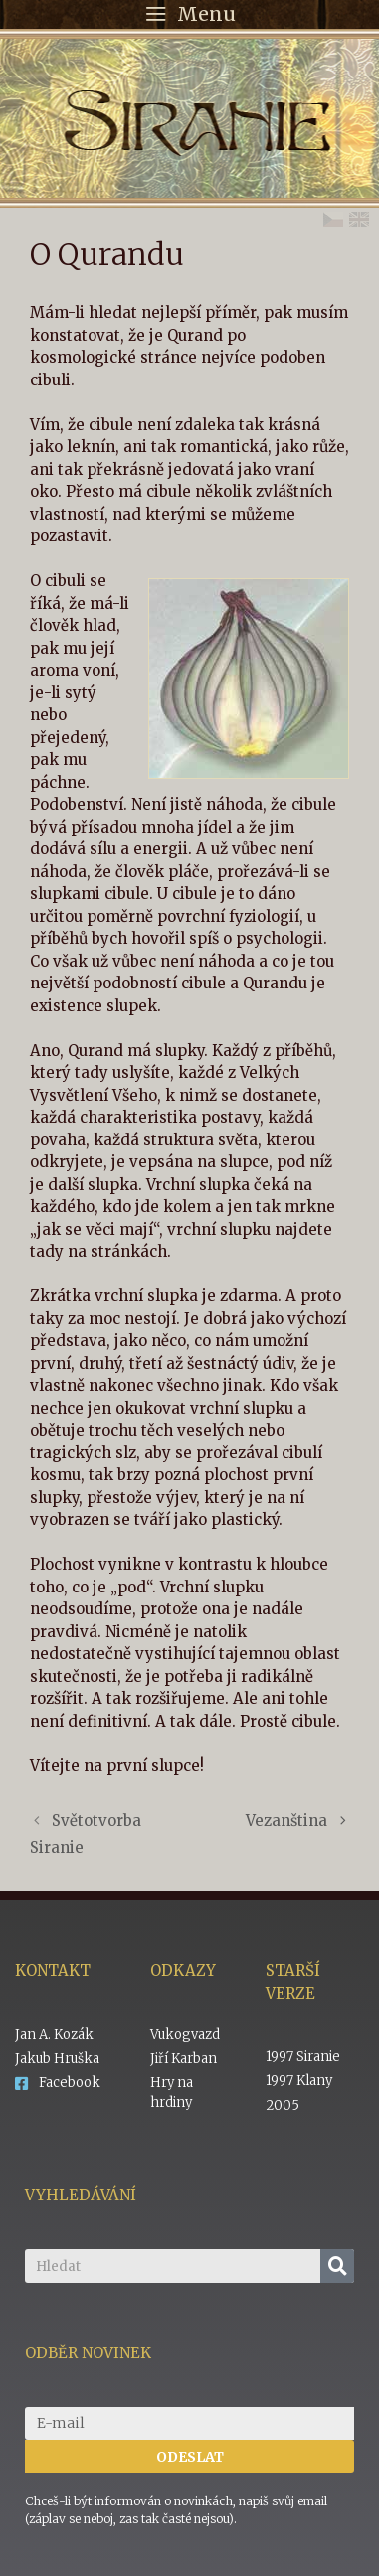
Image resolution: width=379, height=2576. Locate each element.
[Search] (337, 2266)
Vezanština (286, 1820)
